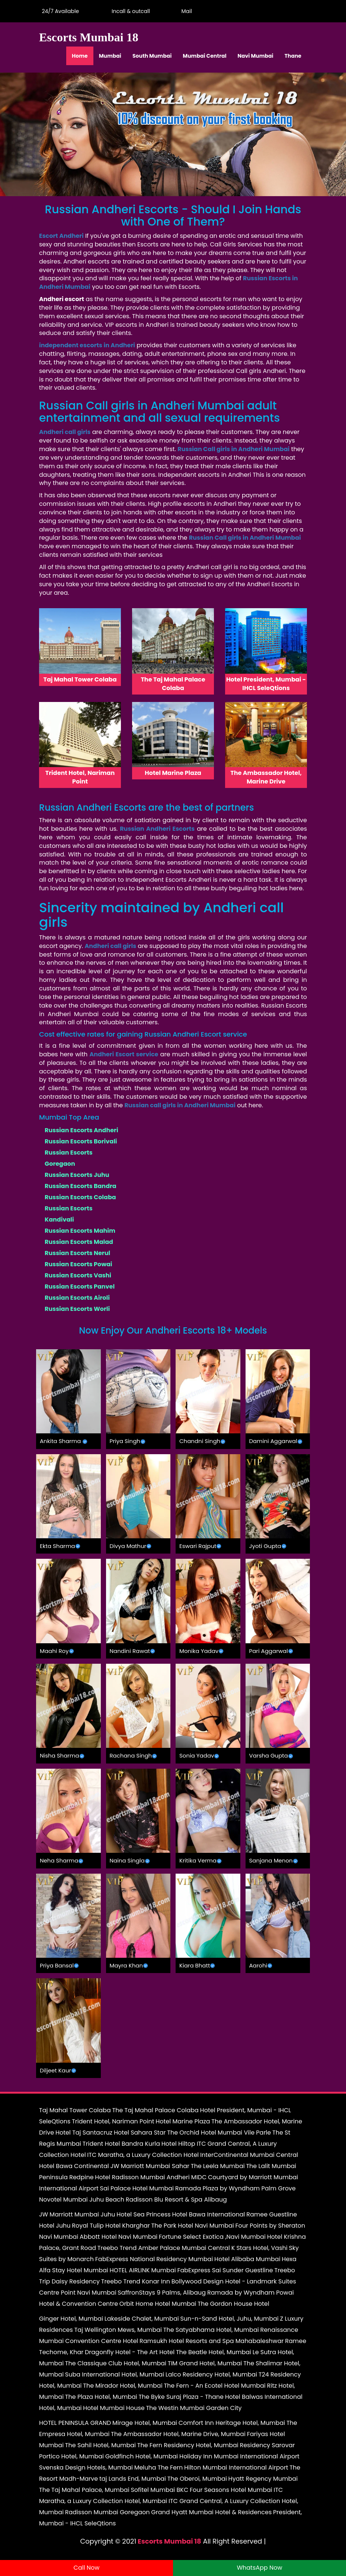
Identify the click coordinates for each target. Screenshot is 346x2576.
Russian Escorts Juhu (77, 1175)
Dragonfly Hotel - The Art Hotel (129, 2352)
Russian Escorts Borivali (81, 1141)
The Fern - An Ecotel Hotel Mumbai (214, 2385)
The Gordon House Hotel (233, 2303)
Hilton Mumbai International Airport (236, 2467)
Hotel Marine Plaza (183, 2121)
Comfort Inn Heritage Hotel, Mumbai (232, 2423)
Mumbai (110, 56)
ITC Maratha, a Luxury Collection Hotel (143, 2155)
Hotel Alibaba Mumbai (247, 2259)
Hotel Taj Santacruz (83, 2132)
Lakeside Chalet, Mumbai (142, 2318)
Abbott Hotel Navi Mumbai (118, 2236)
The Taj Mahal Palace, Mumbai (84, 2490)
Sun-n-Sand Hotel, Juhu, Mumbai (229, 2318)
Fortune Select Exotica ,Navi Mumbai (212, 2236)
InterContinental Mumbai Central (249, 2155)
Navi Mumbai (255, 56)
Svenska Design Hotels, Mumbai (86, 2467)
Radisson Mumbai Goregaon (107, 2512)
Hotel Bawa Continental (74, 2166)
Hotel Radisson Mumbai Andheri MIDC (150, 2177)
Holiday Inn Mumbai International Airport (239, 2456)
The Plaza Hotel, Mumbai (101, 2397)
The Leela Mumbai (218, 2166)
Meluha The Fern (158, 2467)
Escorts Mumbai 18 (169, 2541)
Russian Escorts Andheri (81, 1130)
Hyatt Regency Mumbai (263, 2478)
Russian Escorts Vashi (78, 1275)
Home (80, 56)
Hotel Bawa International (208, 2214)
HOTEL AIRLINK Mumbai (142, 2270)
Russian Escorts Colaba (80, 1197)
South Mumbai (152, 56)
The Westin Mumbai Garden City (193, 2408)
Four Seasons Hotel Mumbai (231, 2490)
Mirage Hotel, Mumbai (144, 2423)
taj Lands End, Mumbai (132, 2478)
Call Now (87, 2567)
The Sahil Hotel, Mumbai (100, 2445)
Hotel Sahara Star (140, 2132)
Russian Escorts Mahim (80, 1230)
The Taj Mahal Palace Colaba (155, 2110)
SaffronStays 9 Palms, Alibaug (162, 2292)
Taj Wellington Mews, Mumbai (118, 2330)
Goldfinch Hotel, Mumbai (141, 2456)
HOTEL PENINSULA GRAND (75, 2423)
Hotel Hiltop (178, 2143)
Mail (185, 11)
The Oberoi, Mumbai (197, 2478)
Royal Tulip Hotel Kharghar (111, 2225)
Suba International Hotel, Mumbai (114, 2374)
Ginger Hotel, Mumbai (71, 2318)
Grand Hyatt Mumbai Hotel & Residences (211, 2512)
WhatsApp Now (259, 2567)
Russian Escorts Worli (77, 1309)
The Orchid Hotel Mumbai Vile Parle (219, 2132)
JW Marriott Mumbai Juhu (77, 2214)
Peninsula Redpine (66, 2177)
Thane (293, 56)
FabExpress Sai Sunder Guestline (225, 2270)
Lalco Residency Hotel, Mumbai (211, 2374)
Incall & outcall (129, 11)
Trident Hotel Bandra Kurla (121, 2143)
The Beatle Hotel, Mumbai (213, 2352)
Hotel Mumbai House (113, 2408)
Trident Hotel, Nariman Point (113, 2121)
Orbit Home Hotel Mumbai (157, 2303)
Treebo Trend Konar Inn (135, 2281)
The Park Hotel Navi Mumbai (192, 2225)
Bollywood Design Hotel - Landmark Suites (234, 2281)
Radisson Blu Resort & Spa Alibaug (176, 2199)
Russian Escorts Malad (79, 1242)
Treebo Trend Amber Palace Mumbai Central (163, 2248)
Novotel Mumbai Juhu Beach (81, 2199)
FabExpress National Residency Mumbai (154, 2259)
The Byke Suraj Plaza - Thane (181, 2397)
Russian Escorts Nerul (77, 1253)
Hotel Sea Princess (143, 2214)
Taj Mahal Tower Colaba (75, 2110)
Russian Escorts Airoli (77, 1297)
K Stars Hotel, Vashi (259, 2248)
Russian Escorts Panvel (80, 1286)
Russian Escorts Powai (78, 1264)
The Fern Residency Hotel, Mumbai (187, 2445)
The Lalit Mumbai (271, 2166)
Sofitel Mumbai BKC (159, 2490)
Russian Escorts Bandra (80, 1186)
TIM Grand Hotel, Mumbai (205, 2363)
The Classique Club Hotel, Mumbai (115, 2363)
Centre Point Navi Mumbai (77, 2292)
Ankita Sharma (60, 1441)
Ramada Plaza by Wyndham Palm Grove (235, 2188)
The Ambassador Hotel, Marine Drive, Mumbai (178, 2434)
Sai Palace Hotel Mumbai (137, 2188)
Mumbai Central (204, 56)
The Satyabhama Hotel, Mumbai (211, 2330)
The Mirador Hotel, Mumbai (122, 2385)
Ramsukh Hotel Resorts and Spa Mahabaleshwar (211, 2341)
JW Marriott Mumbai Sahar (149, 2166)
